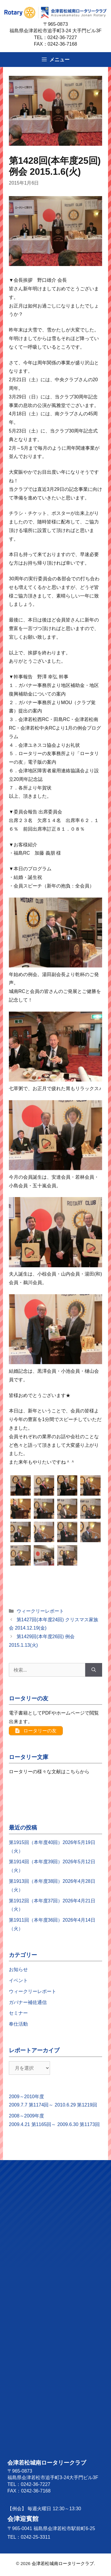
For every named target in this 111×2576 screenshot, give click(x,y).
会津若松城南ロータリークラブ (63, 2566)
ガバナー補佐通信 (28, 2005)
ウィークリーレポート (40, 1611)
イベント (18, 1983)
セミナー (18, 2015)
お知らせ (18, 1972)
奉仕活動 (18, 2026)
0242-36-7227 (64, 37)
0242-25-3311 (35, 2540)
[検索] (93, 1670)
